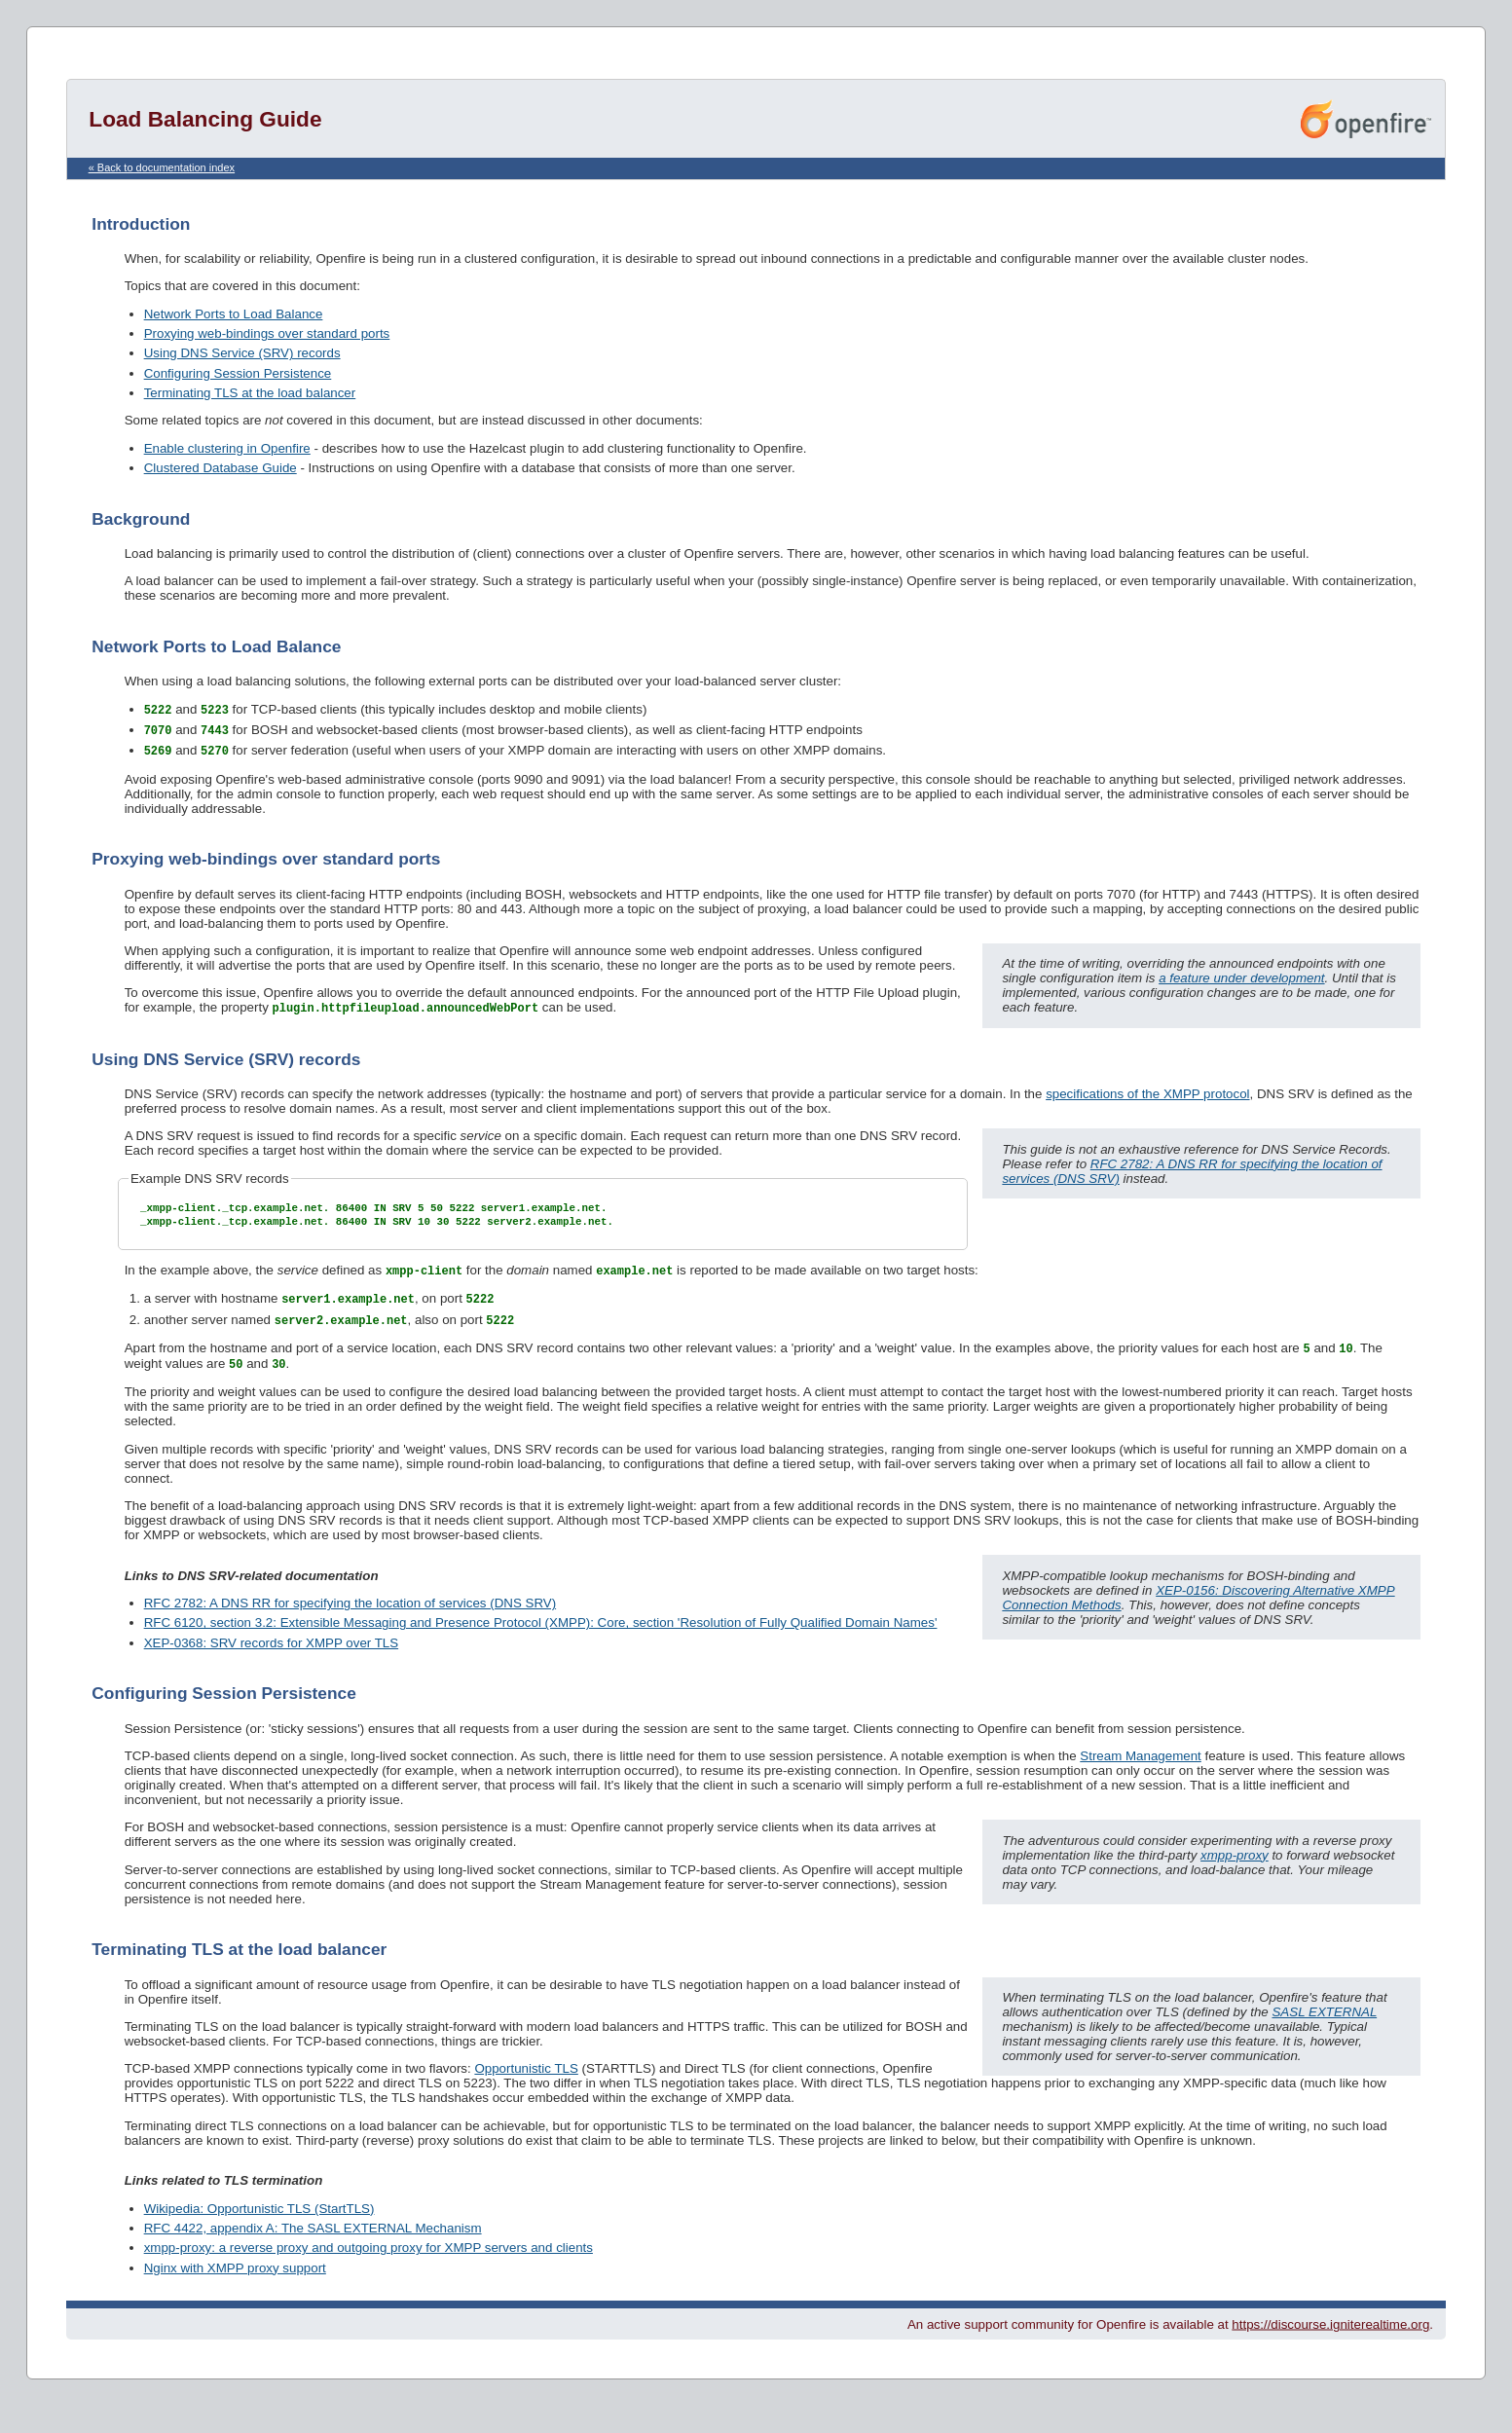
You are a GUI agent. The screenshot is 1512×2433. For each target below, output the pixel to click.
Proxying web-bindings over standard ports (267, 333)
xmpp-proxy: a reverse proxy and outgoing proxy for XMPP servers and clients (368, 2262)
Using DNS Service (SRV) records (242, 353)
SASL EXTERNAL (1324, 2026)
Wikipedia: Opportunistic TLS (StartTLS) (259, 2223)
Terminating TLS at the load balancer (250, 393)
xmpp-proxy (1234, 1869)
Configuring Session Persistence (238, 373)
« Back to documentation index (162, 167)
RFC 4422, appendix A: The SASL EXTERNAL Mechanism (313, 2242)
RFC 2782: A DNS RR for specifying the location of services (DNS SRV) (350, 1617)
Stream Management (1140, 1770)
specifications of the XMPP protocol (1147, 1097)
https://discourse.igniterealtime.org (1330, 2339)
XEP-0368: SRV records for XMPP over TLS (271, 1657)
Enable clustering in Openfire (227, 448)
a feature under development (1241, 981)
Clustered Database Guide (220, 468)
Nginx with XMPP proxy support (235, 2282)
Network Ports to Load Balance (233, 314)
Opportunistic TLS (525, 2083)
